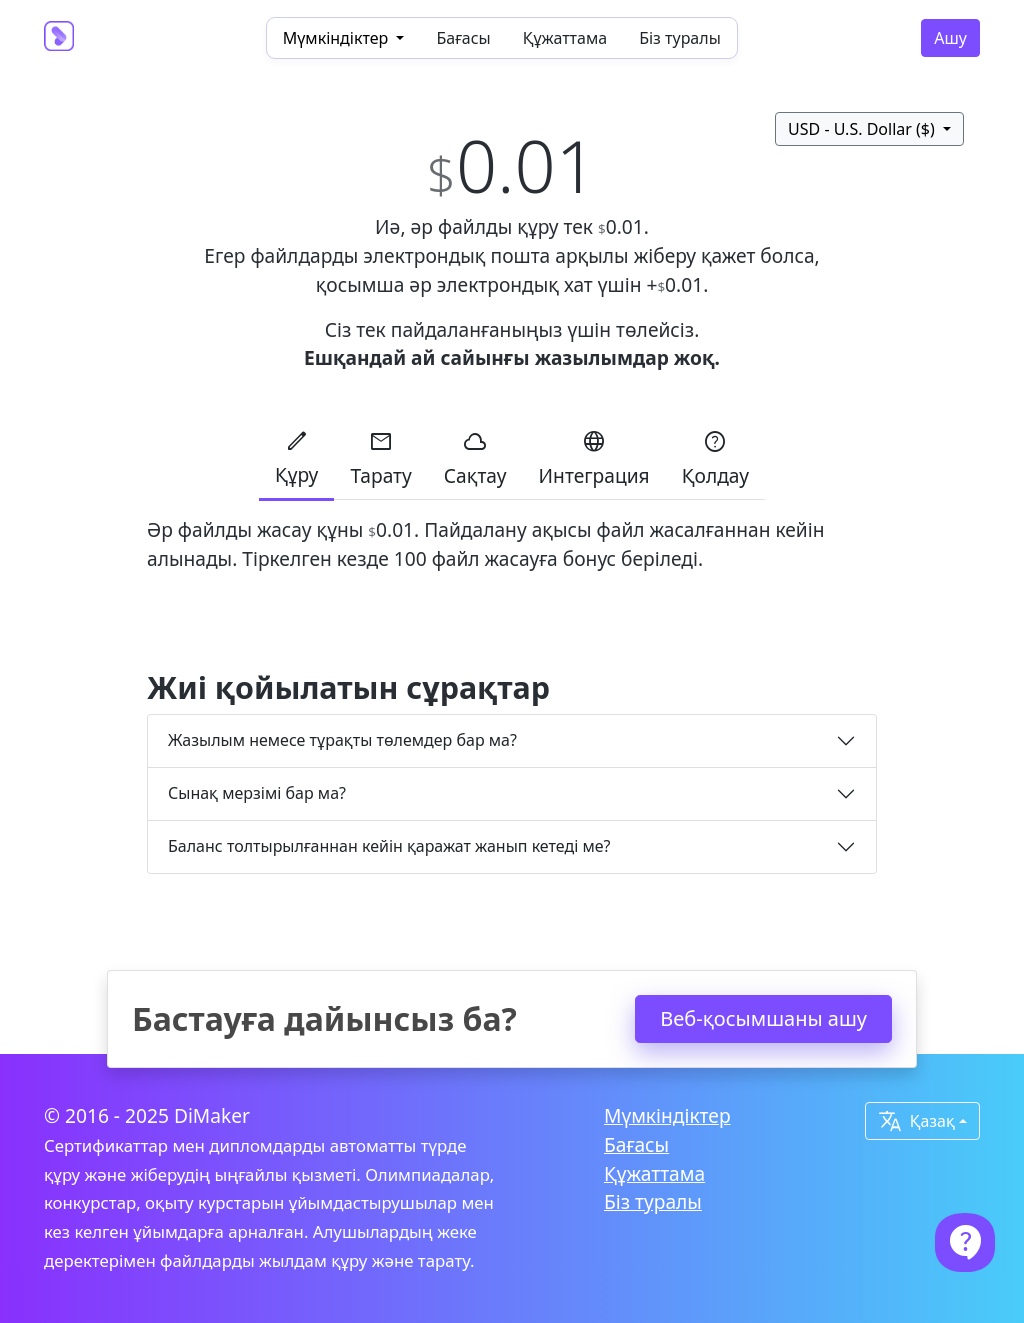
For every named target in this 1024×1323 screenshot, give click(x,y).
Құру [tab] (296, 457)
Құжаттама (565, 38)
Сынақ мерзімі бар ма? (257, 793)
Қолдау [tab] (715, 458)
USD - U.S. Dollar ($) (863, 129)
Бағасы (463, 38)
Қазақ (916, 1121)
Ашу (950, 38)
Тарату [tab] (380, 458)
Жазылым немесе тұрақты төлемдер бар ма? (342, 740)
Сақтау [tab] (475, 458)
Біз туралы (680, 38)
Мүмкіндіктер (667, 1115)
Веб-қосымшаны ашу (763, 1018)
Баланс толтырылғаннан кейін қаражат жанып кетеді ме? (389, 846)
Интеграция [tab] (594, 458)
